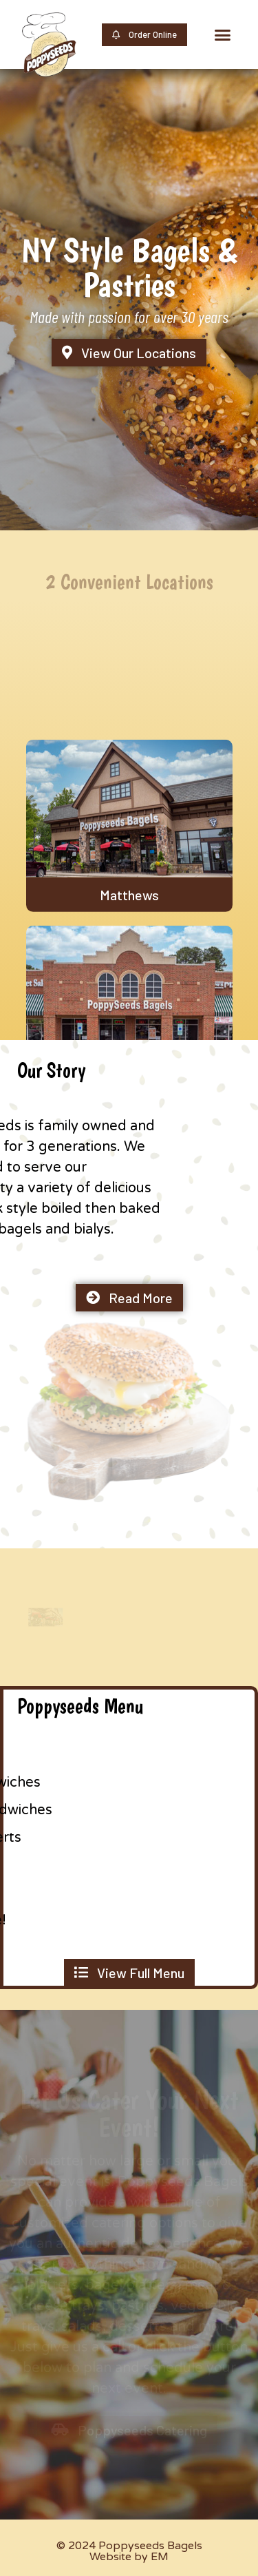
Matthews (129, 961)
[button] (223, 34)
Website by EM (129, 2557)
